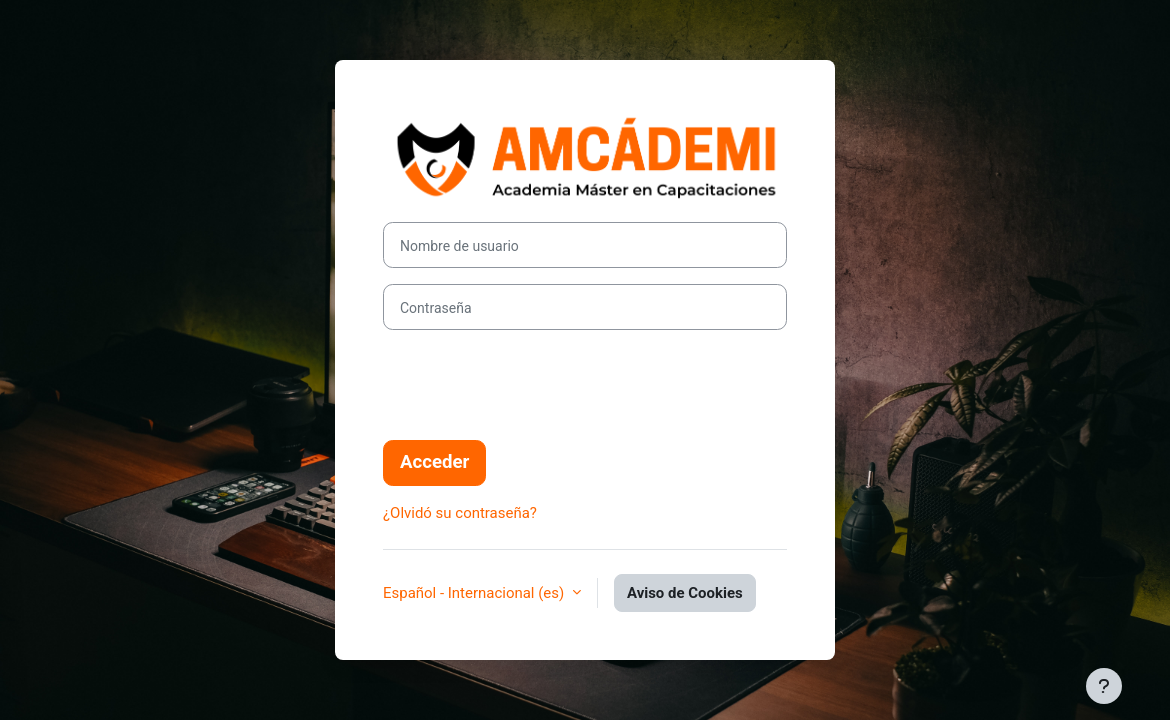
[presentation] (535, 385)
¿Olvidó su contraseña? (460, 513)
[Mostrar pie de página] (1104, 686)
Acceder (434, 462)
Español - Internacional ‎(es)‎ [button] (475, 593)
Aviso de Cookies (685, 593)
